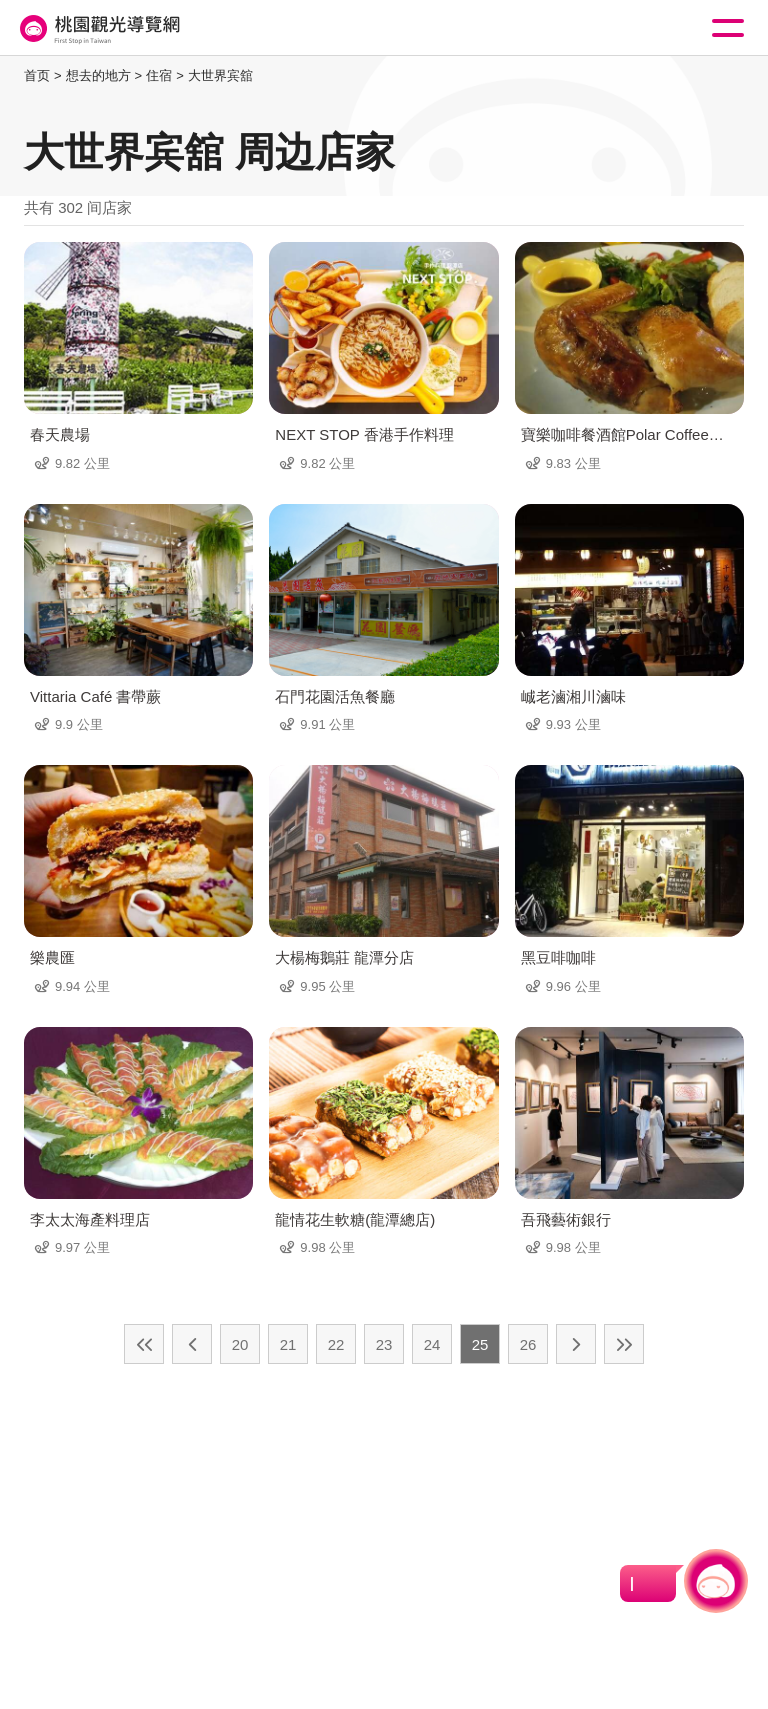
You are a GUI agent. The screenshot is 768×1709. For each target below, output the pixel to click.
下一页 (576, 1344)
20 (240, 1344)
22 (336, 1344)
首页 (37, 75)
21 (288, 1344)
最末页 (624, 1344)
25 (480, 1344)
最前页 (144, 1344)
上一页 (192, 1344)
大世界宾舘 (220, 75)
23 (384, 1344)
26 (528, 1344)
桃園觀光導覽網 (98, 28)
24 (432, 1344)
